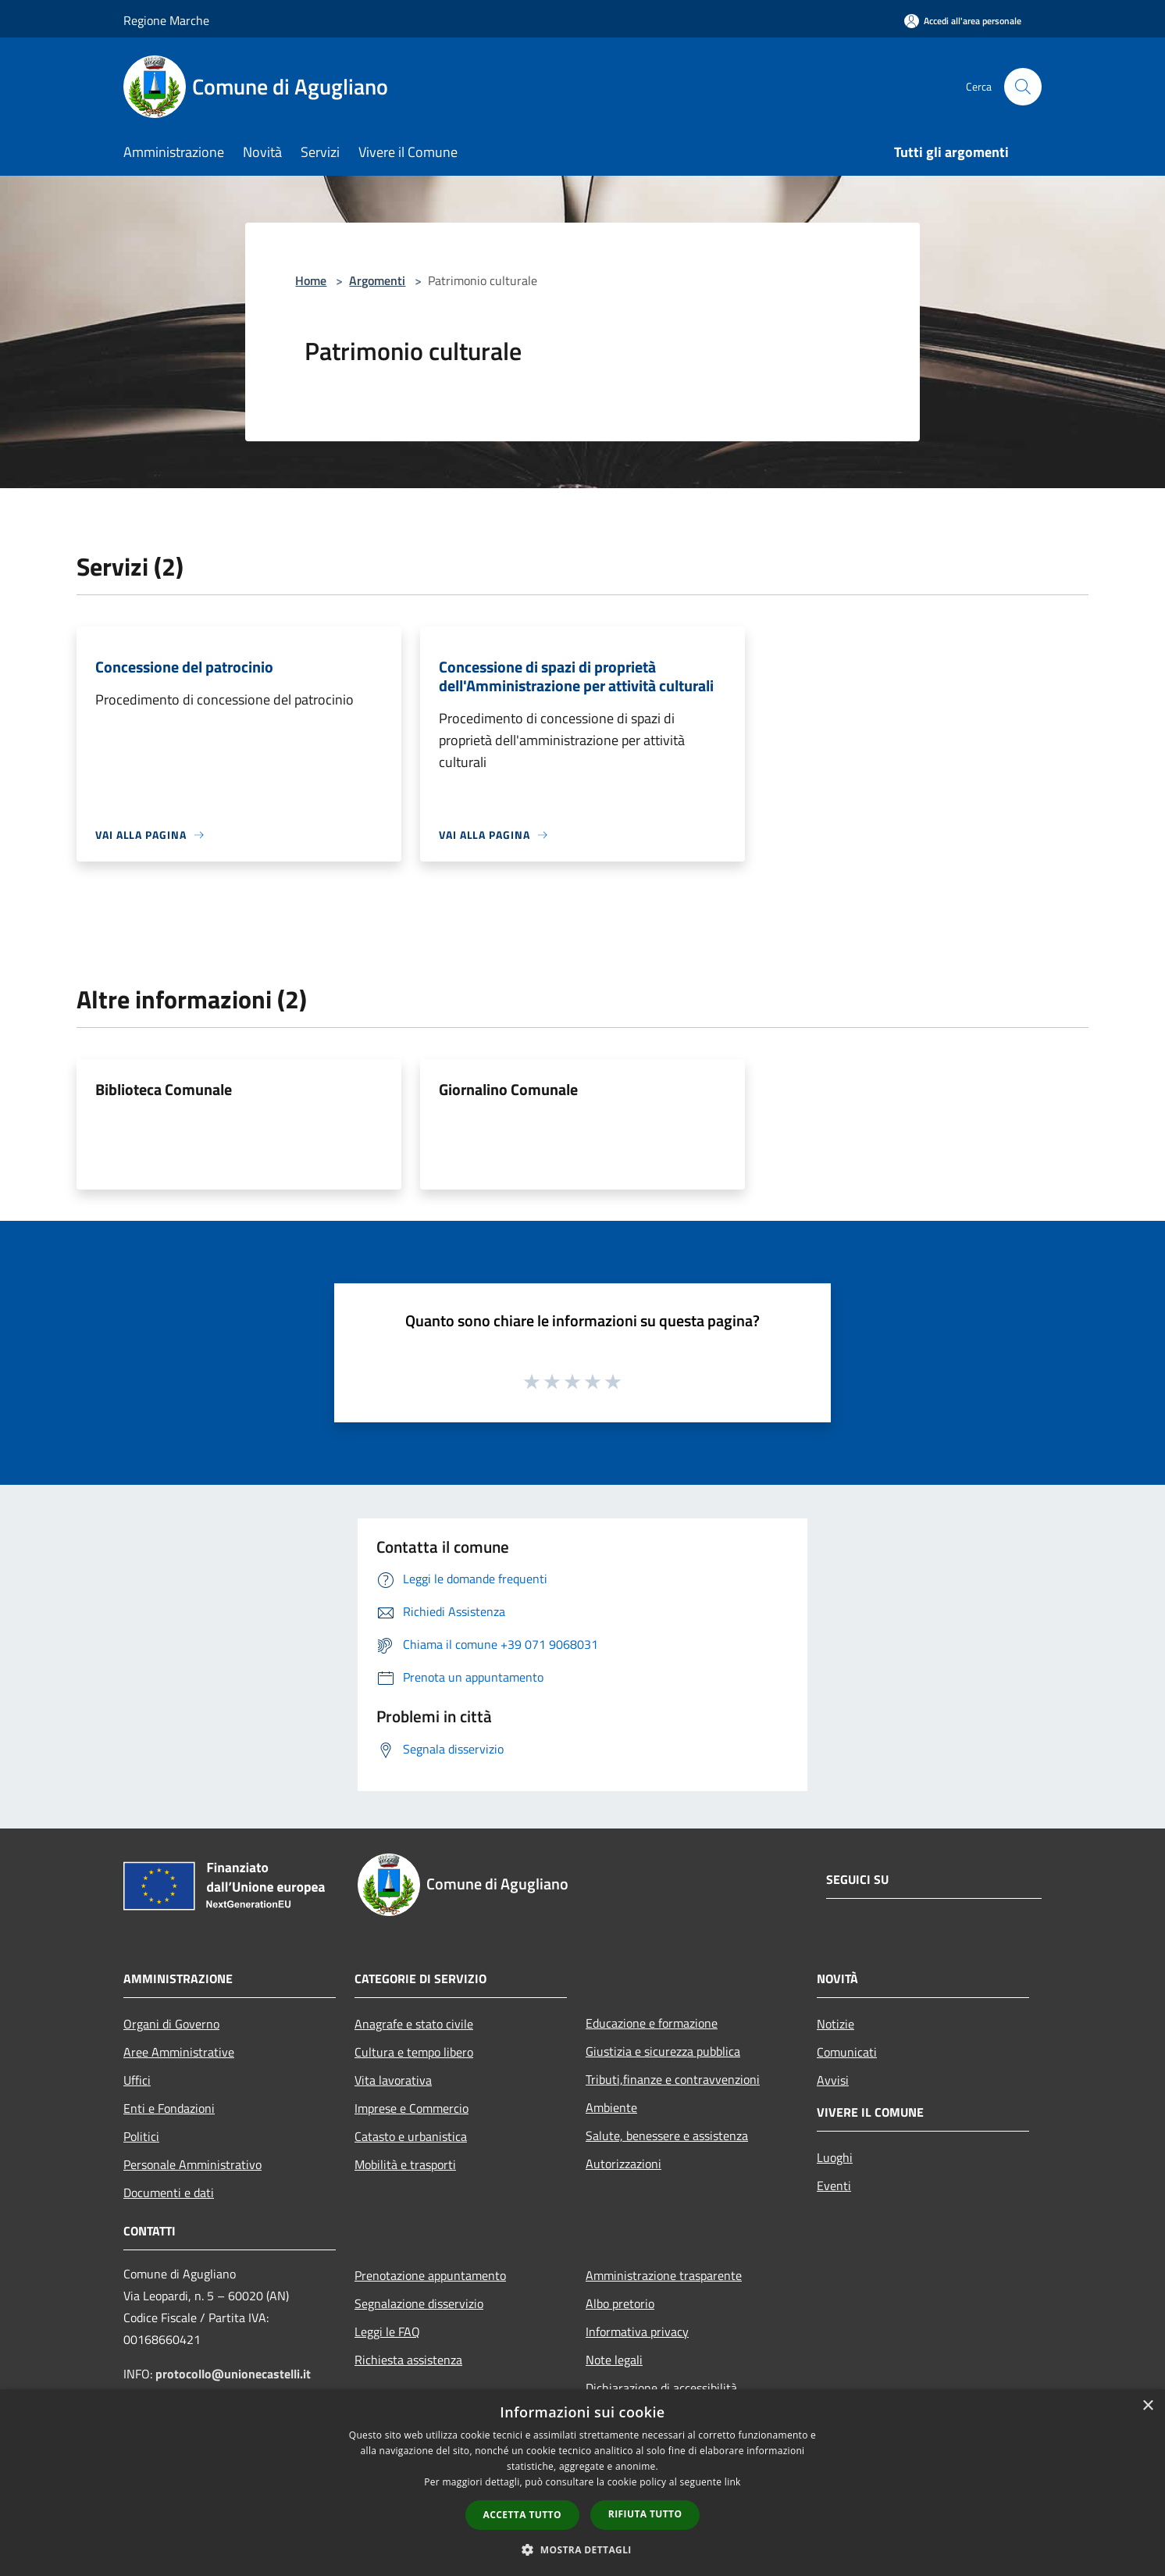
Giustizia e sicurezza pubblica (663, 2051)
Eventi (834, 2185)
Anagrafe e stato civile (413, 2023)
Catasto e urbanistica (410, 2136)
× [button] (1147, 2406)
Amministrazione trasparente (664, 2275)
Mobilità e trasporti (405, 2164)
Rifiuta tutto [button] (645, 2514)
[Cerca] (1023, 86)
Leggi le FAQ (387, 2331)
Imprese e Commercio (411, 2108)
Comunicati (847, 2052)
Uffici (137, 2080)
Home (310, 280)
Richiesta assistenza (408, 2359)
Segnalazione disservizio (418, 2303)
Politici (141, 2136)
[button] (582, 2549)
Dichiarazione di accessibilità (661, 2387)
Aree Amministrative (178, 2052)
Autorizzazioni (623, 2163)
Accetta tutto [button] (522, 2514)
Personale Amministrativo (192, 2164)
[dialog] (582, 2482)
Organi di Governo (171, 2023)
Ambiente (611, 2107)
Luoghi (835, 2157)
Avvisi (833, 2080)
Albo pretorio (620, 2303)
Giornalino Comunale (508, 1089)
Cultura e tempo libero (413, 2052)
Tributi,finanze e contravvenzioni (673, 2079)
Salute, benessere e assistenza (667, 2135)
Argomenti (377, 280)
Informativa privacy (637, 2331)
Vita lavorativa (393, 2080)
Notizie (835, 2023)
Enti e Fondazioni (169, 2108)
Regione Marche (166, 20)
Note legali (614, 2359)
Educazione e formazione (652, 2023)
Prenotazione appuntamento (430, 2275)
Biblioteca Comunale (163, 1089)
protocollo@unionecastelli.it (233, 2373)
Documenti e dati (168, 2192)
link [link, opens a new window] (733, 2482)
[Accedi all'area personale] (963, 20)
